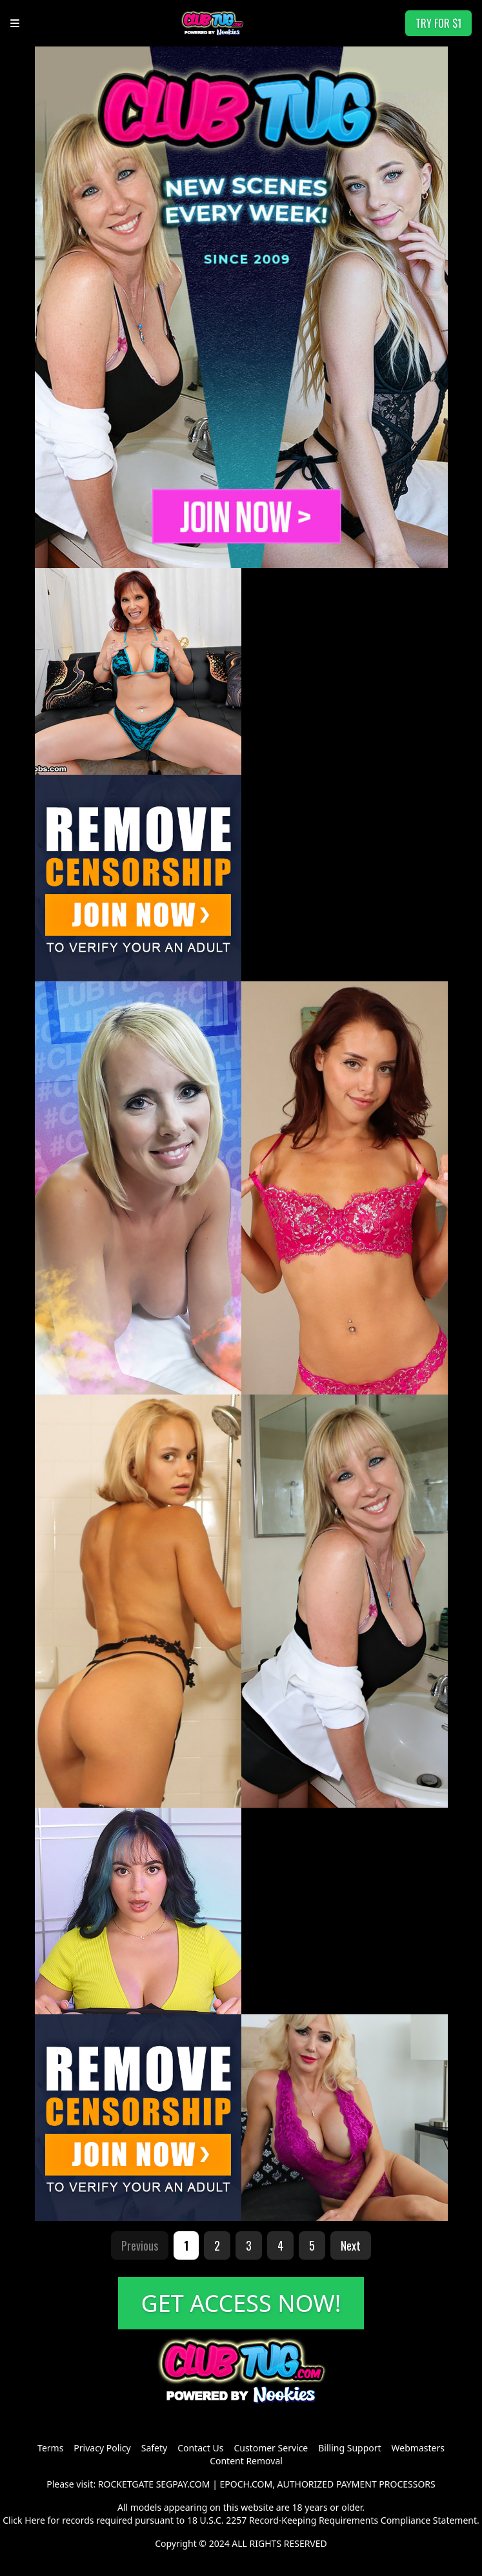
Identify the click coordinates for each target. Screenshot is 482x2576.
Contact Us (200, 2448)
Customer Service (271, 2448)
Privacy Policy (102, 2448)
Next (351, 2245)
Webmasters (418, 2448)
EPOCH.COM (246, 2484)
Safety (154, 2448)
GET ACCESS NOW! (241, 2303)
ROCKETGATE (126, 2484)
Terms (50, 2448)
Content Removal (246, 2461)
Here (35, 2520)
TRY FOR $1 (438, 23)
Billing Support (349, 2448)
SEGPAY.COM (183, 2484)
